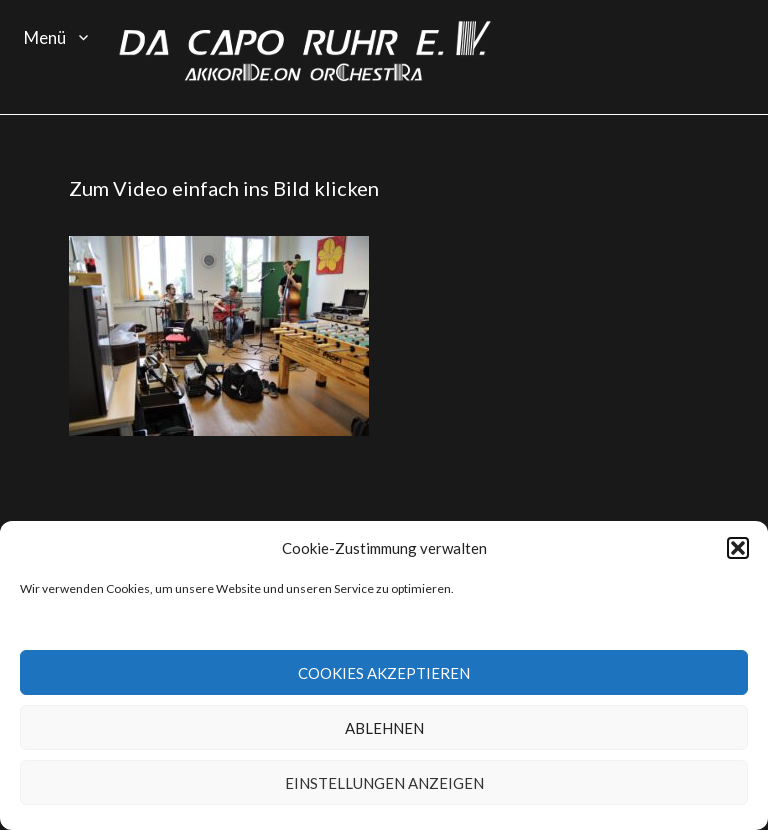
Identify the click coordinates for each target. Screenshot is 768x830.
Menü (45, 37)
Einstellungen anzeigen (384, 783)
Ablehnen (384, 728)
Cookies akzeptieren (384, 673)
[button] (738, 548)
